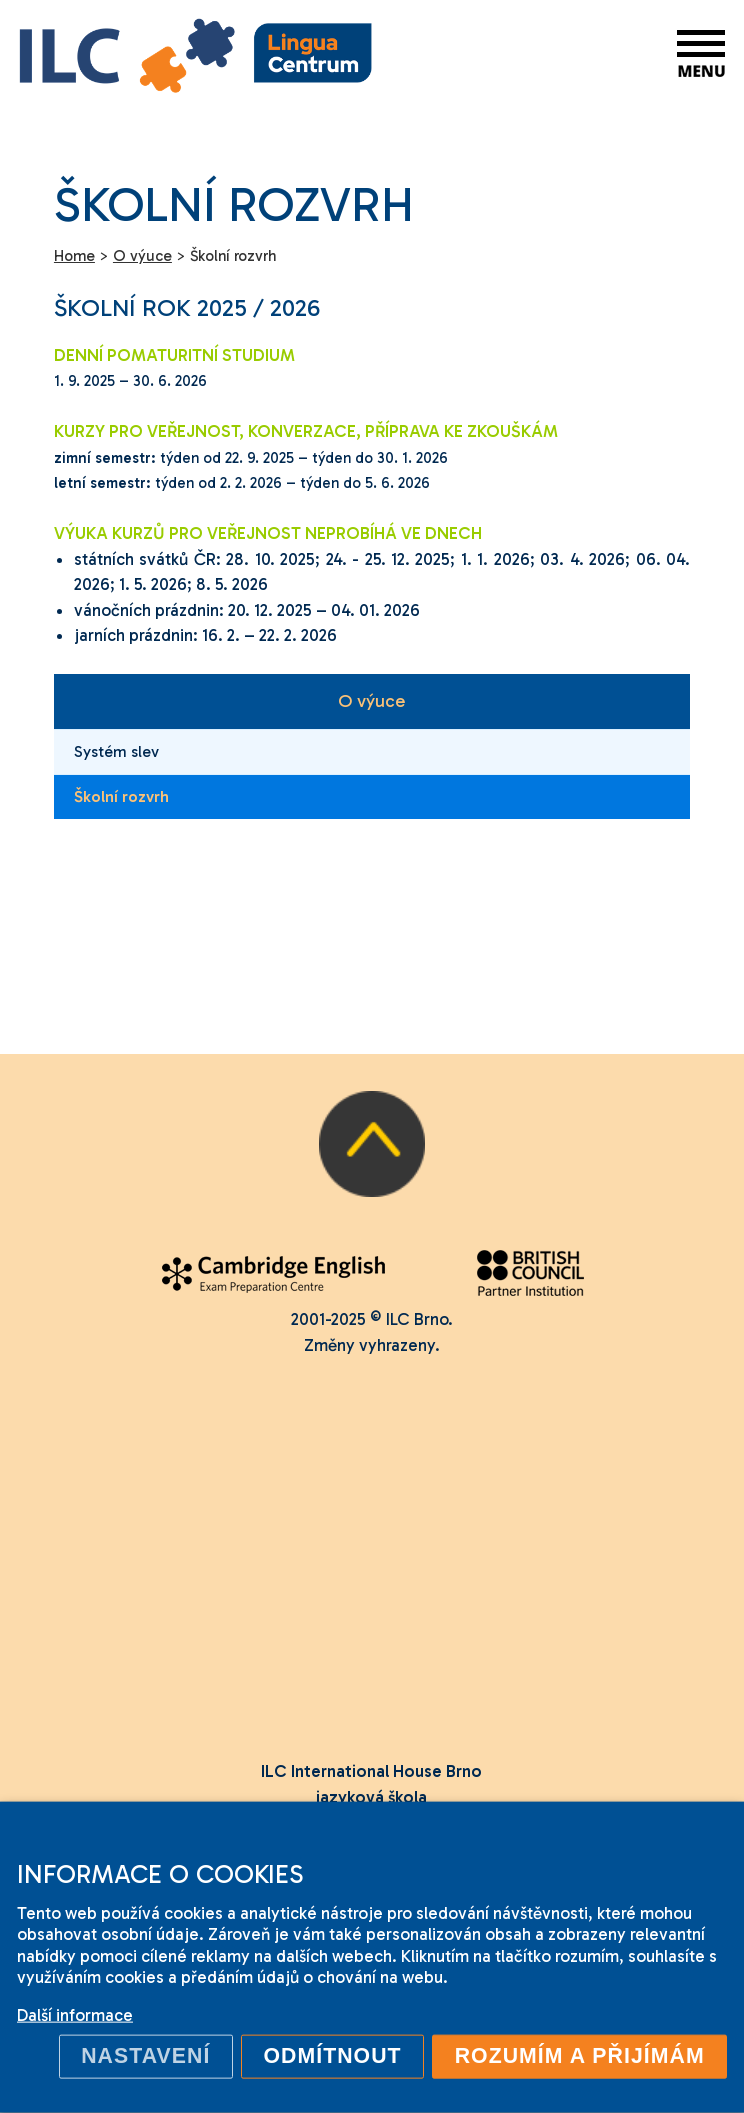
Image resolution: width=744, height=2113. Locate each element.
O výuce (371, 701)
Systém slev (116, 751)
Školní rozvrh (121, 796)
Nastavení (145, 2056)
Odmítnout (332, 2056)
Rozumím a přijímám (580, 2056)
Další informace (75, 2015)
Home (74, 256)
